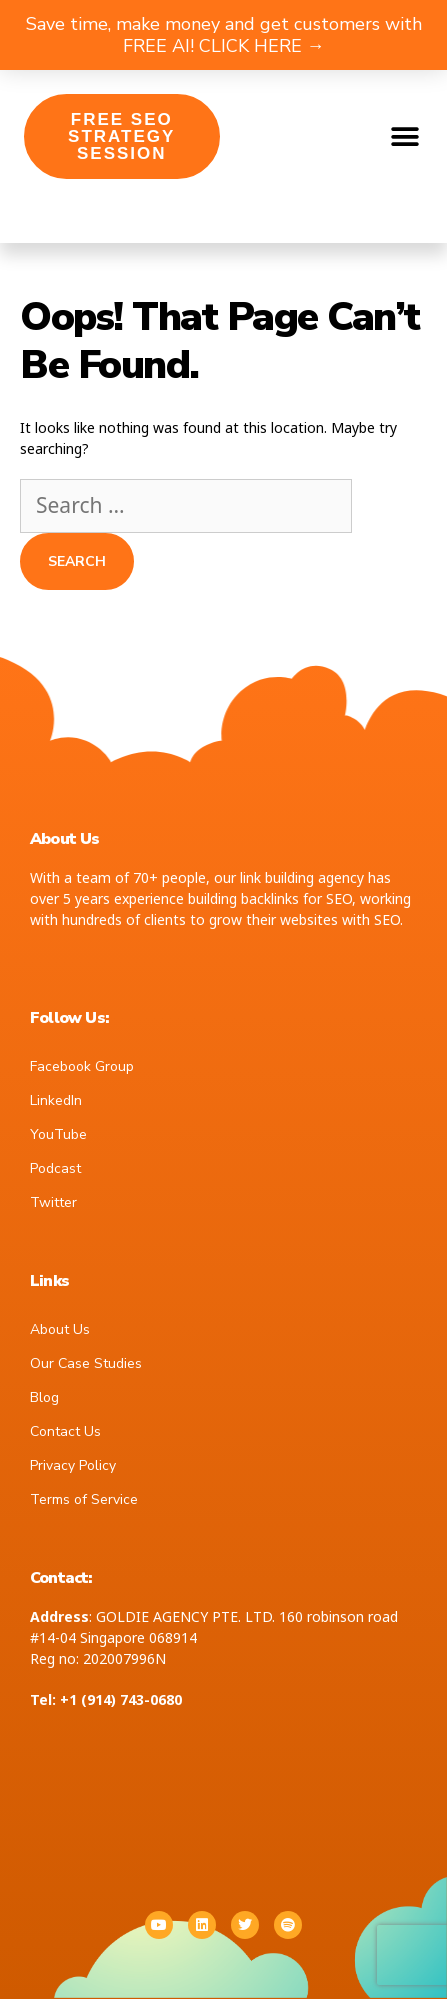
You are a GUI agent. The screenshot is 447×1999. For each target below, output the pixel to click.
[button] (404, 136)
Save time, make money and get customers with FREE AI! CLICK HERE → (224, 35)
